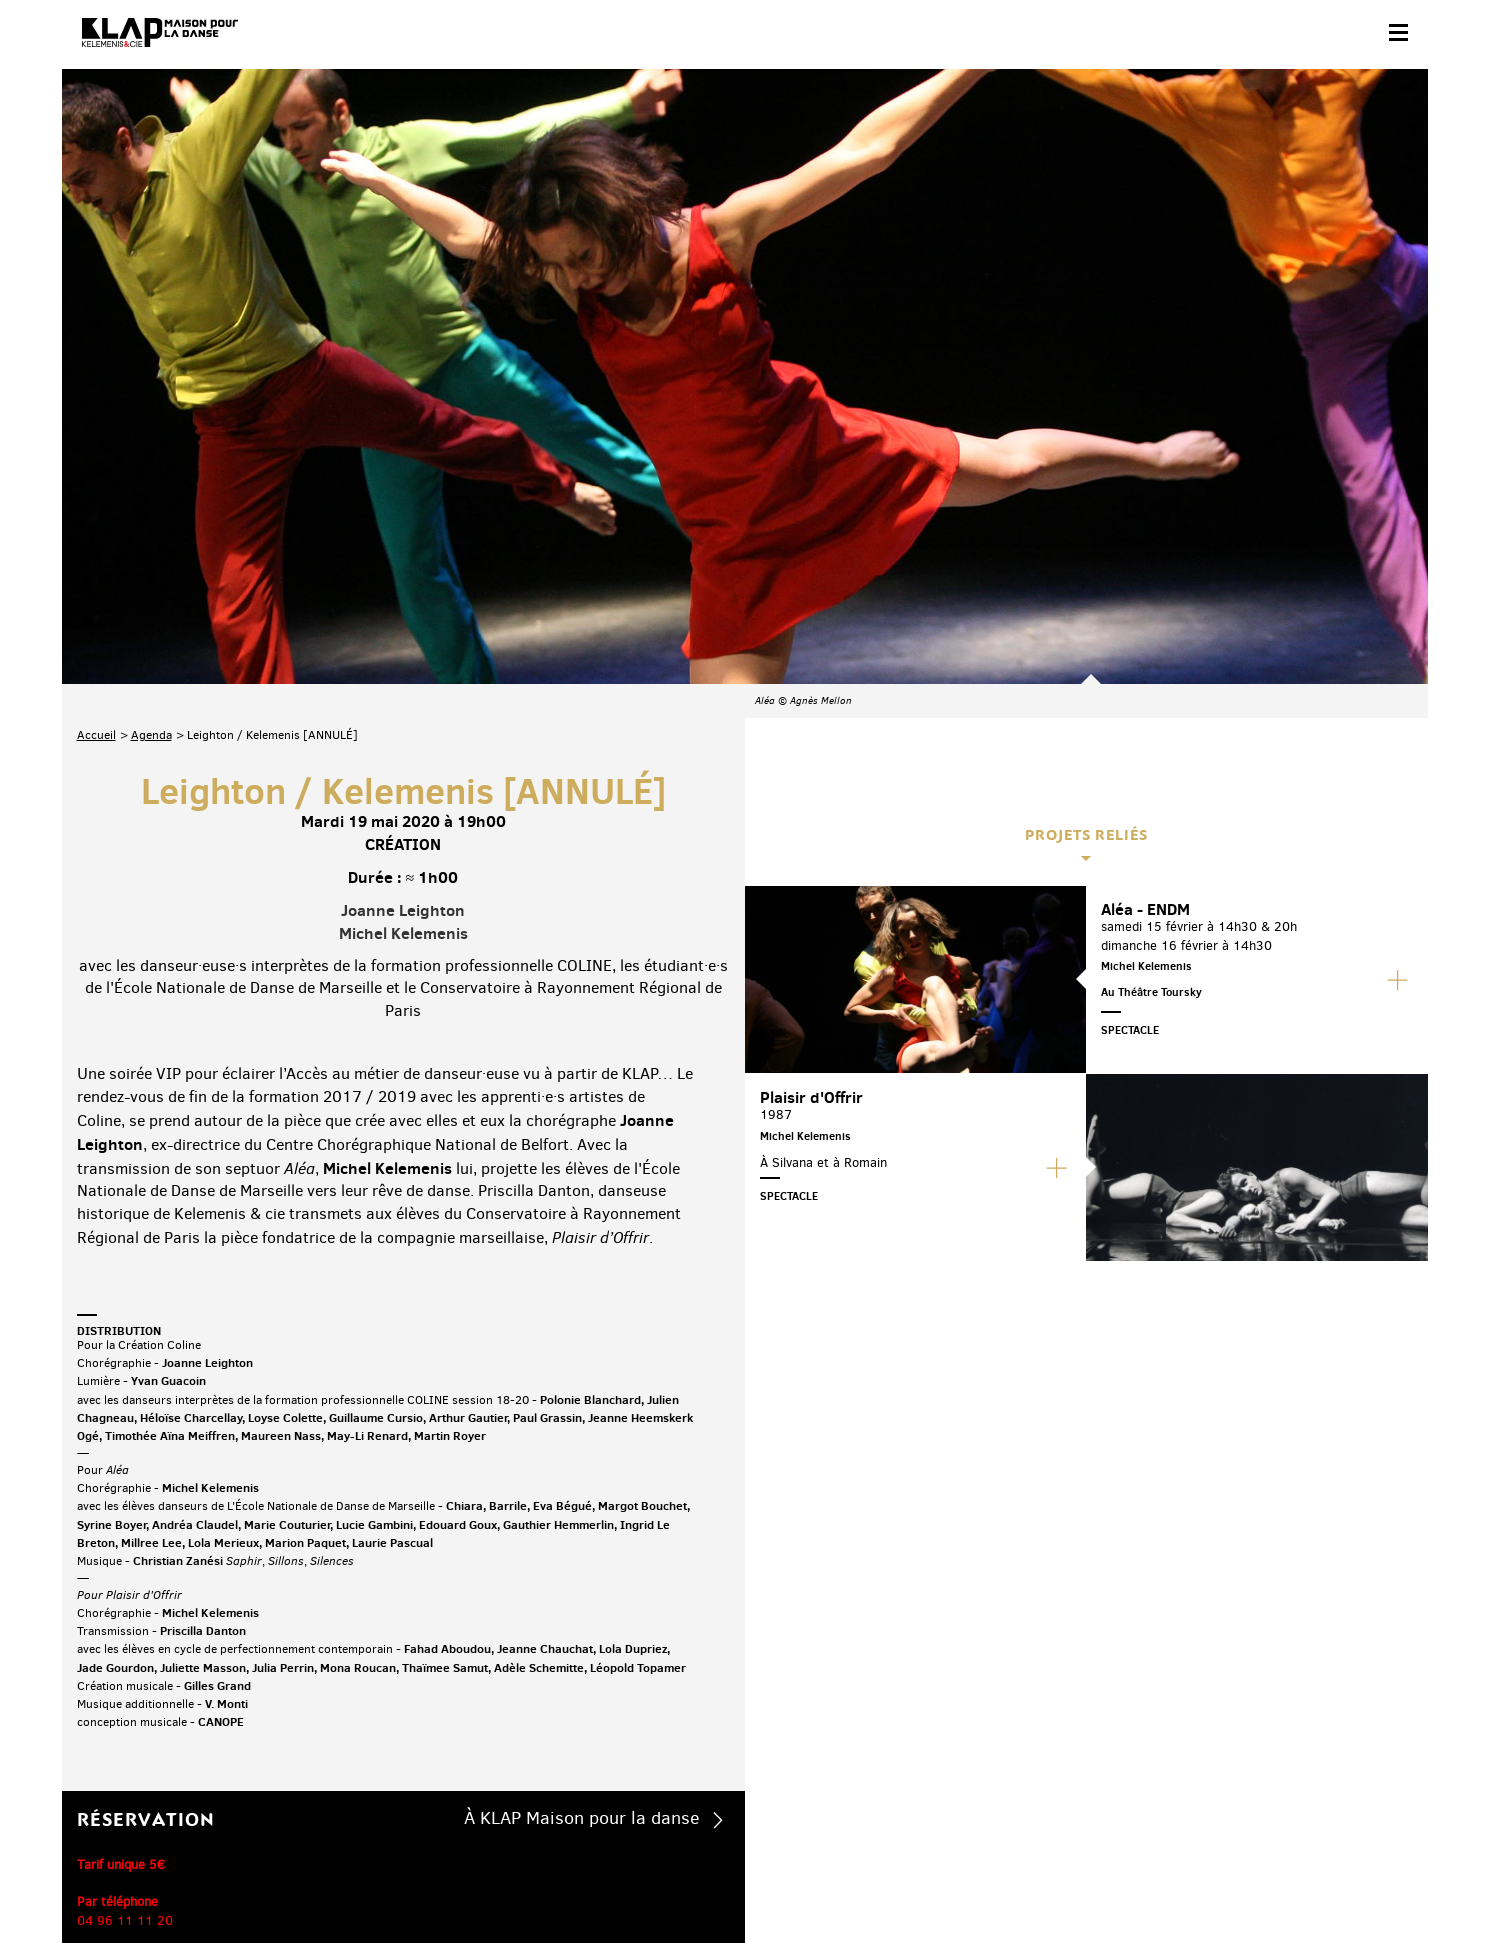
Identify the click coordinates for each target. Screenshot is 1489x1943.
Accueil (96, 485)
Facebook (1179, 1787)
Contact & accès (120, 1879)
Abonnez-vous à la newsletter (162, 1790)
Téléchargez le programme (338, 1790)
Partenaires (213, 1879)
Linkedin (1389, 1787)
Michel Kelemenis (403, 683)
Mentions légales (394, 1879)
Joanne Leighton (403, 660)
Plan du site (296, 1879)
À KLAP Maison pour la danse (582, 1568)
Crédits (480, 1879)
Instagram (1305, 1787)
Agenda (151, 485)
